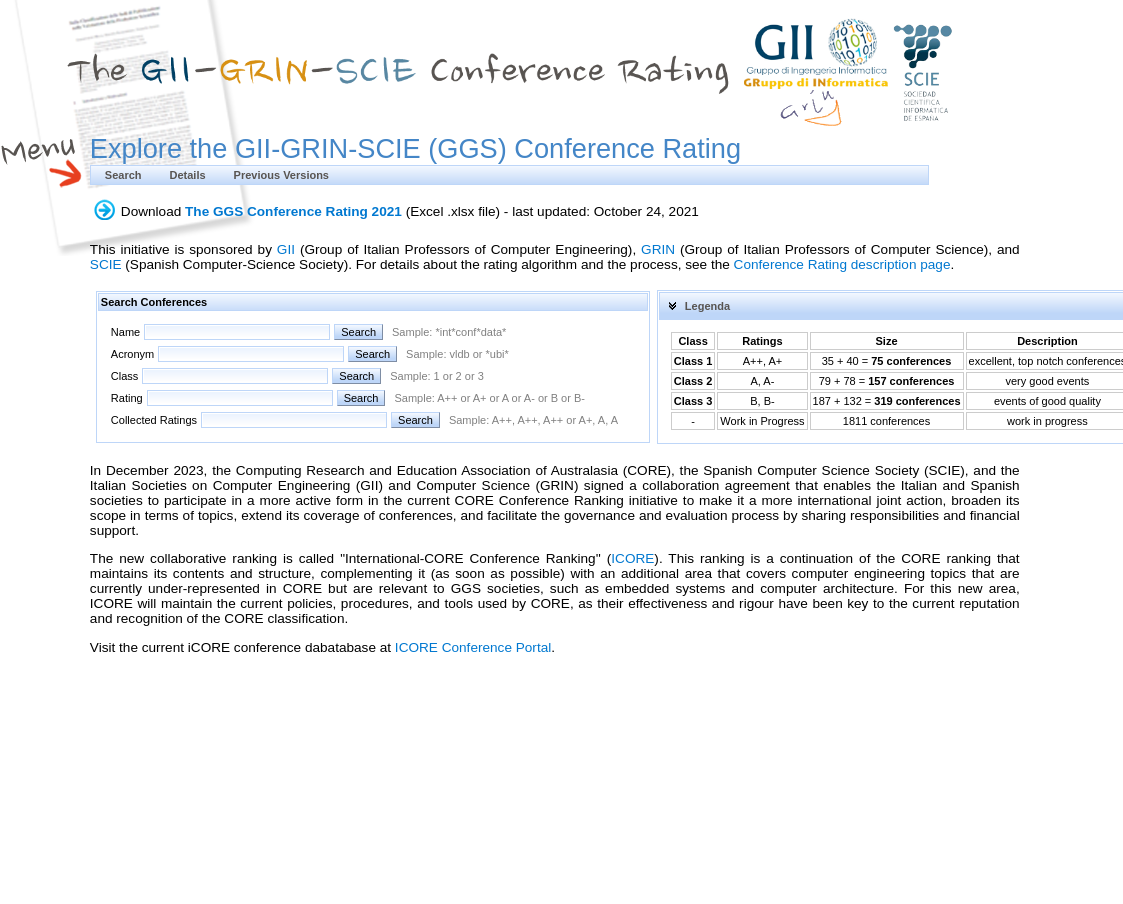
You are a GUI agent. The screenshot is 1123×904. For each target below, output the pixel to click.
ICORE (632, 558)
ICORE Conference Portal (473, 647)
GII (286, 249)
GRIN (658, 249)
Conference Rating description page (842, 264)
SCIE (106, 264)
